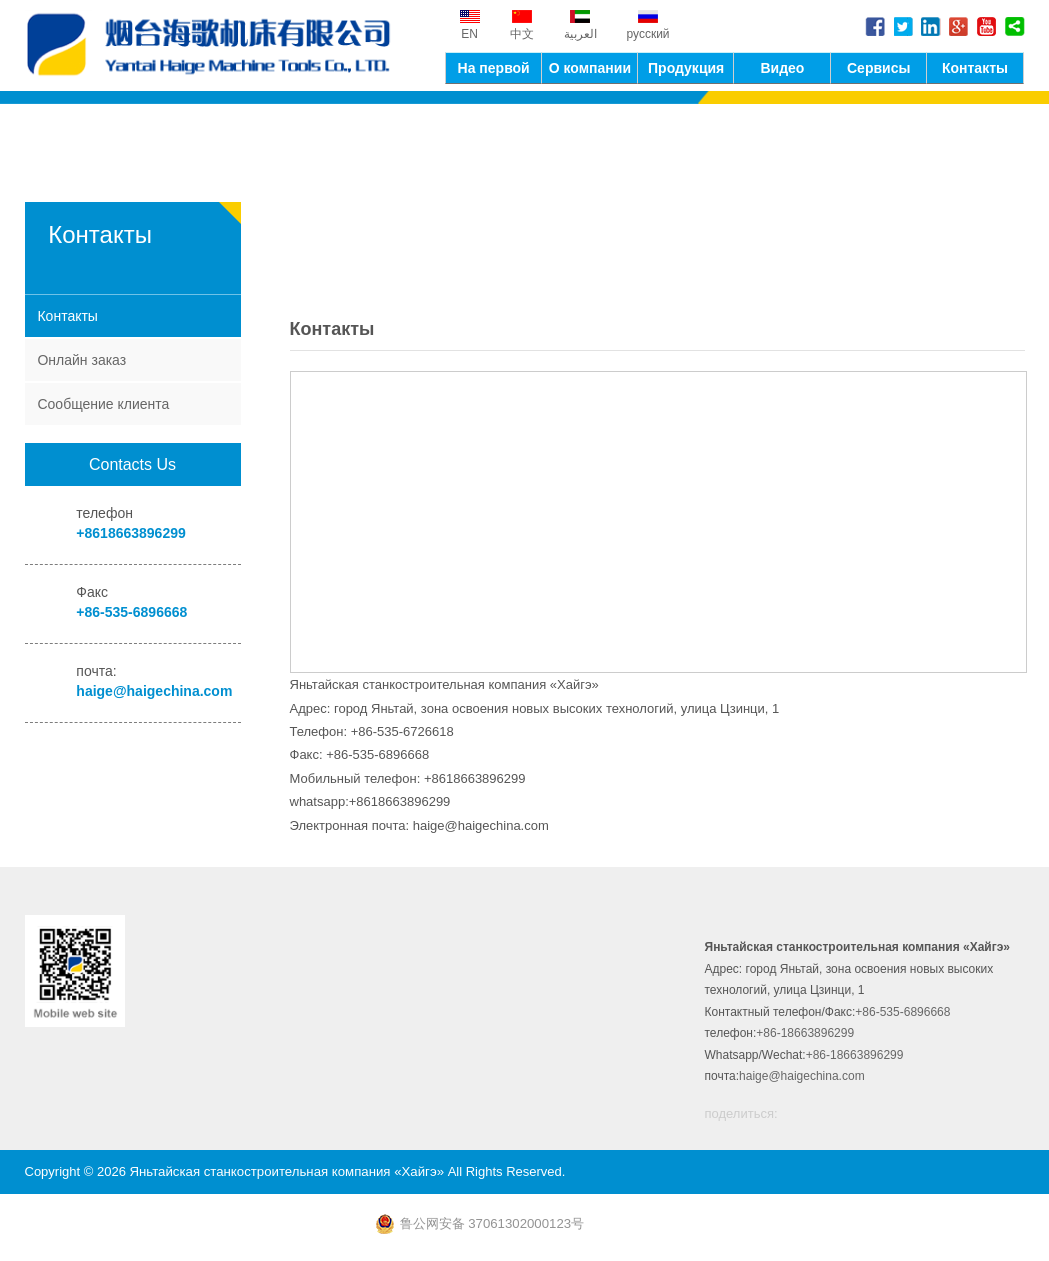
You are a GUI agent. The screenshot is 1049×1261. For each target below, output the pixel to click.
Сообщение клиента (103, 404)
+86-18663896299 (805, 1034)
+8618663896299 (130, 533)
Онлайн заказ (81, 360)
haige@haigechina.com (154, 691)
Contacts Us (132, 464)
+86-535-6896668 (131, 612)
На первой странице (494, 71)
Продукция (686, 67)
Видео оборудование (782, 71)
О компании (590, 67)
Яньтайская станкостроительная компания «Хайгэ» (215, 45)
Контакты (975, 67)
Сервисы (878, 67)
